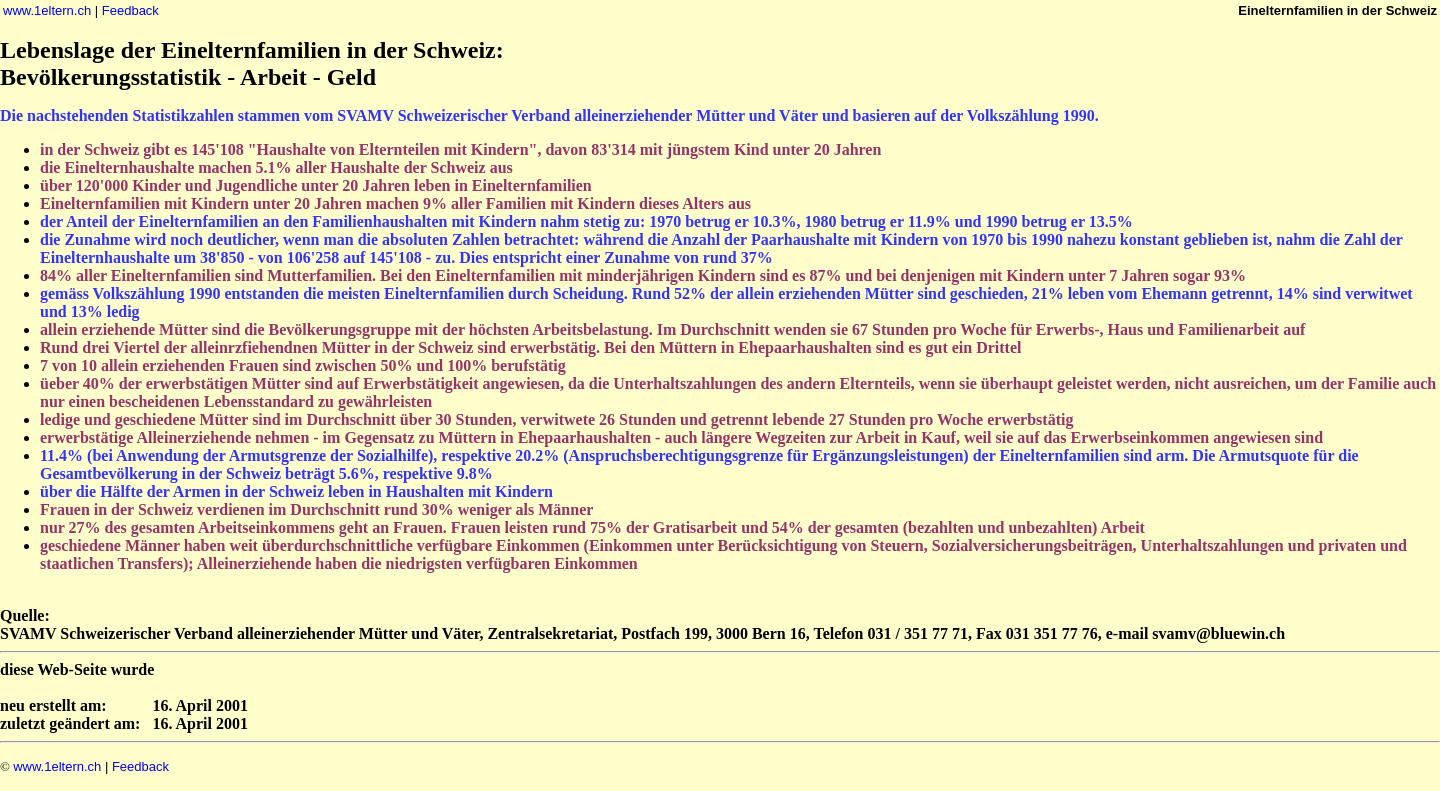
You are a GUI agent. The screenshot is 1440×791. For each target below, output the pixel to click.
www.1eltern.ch (47, 10)
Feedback (130, 10)
